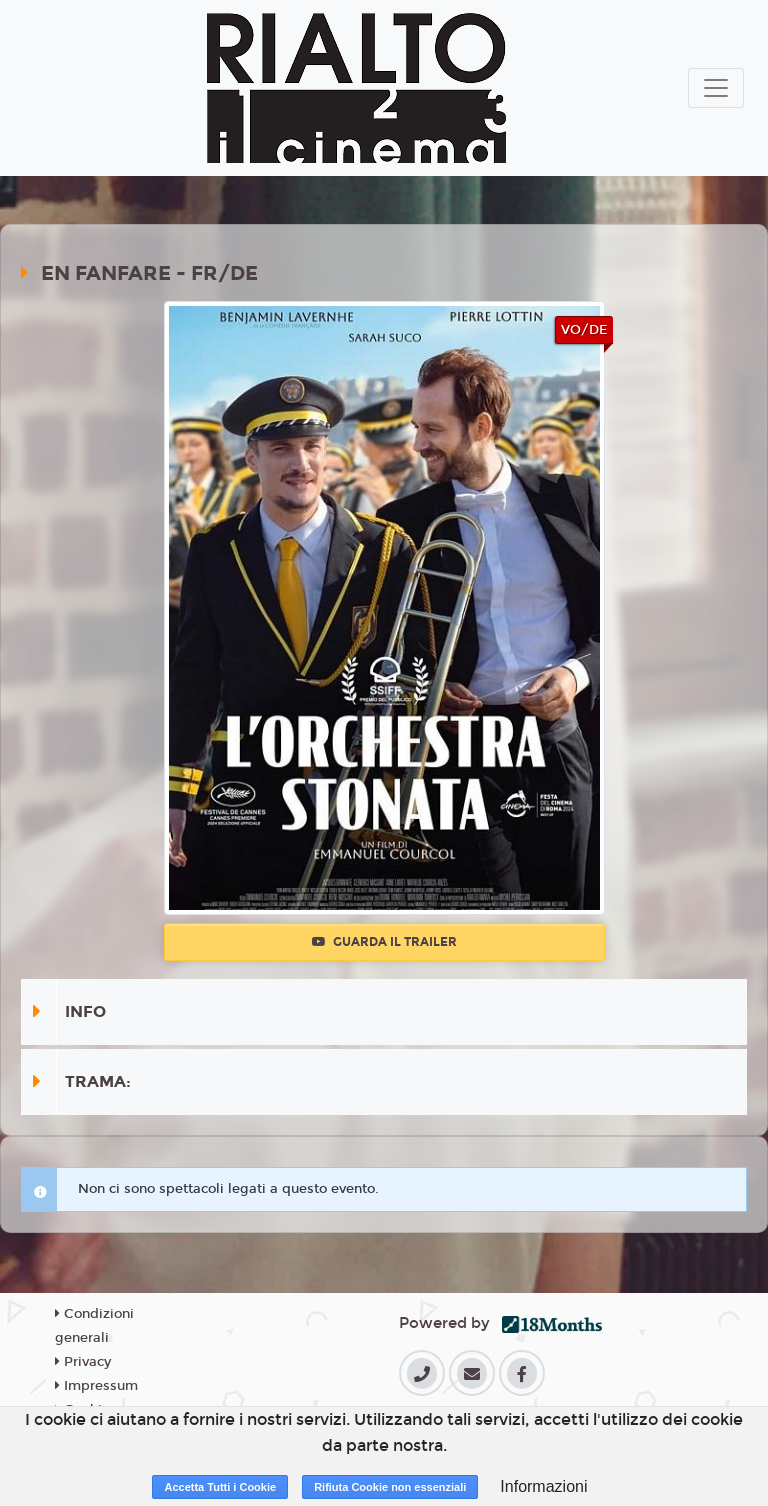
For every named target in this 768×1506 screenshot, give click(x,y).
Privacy (83, 1362)
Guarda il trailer (384, 942)
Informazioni (543, 1486)
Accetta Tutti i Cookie (220, 1487)
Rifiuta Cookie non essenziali (390, 1487)
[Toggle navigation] (716, 88)
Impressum (96, 1386)
